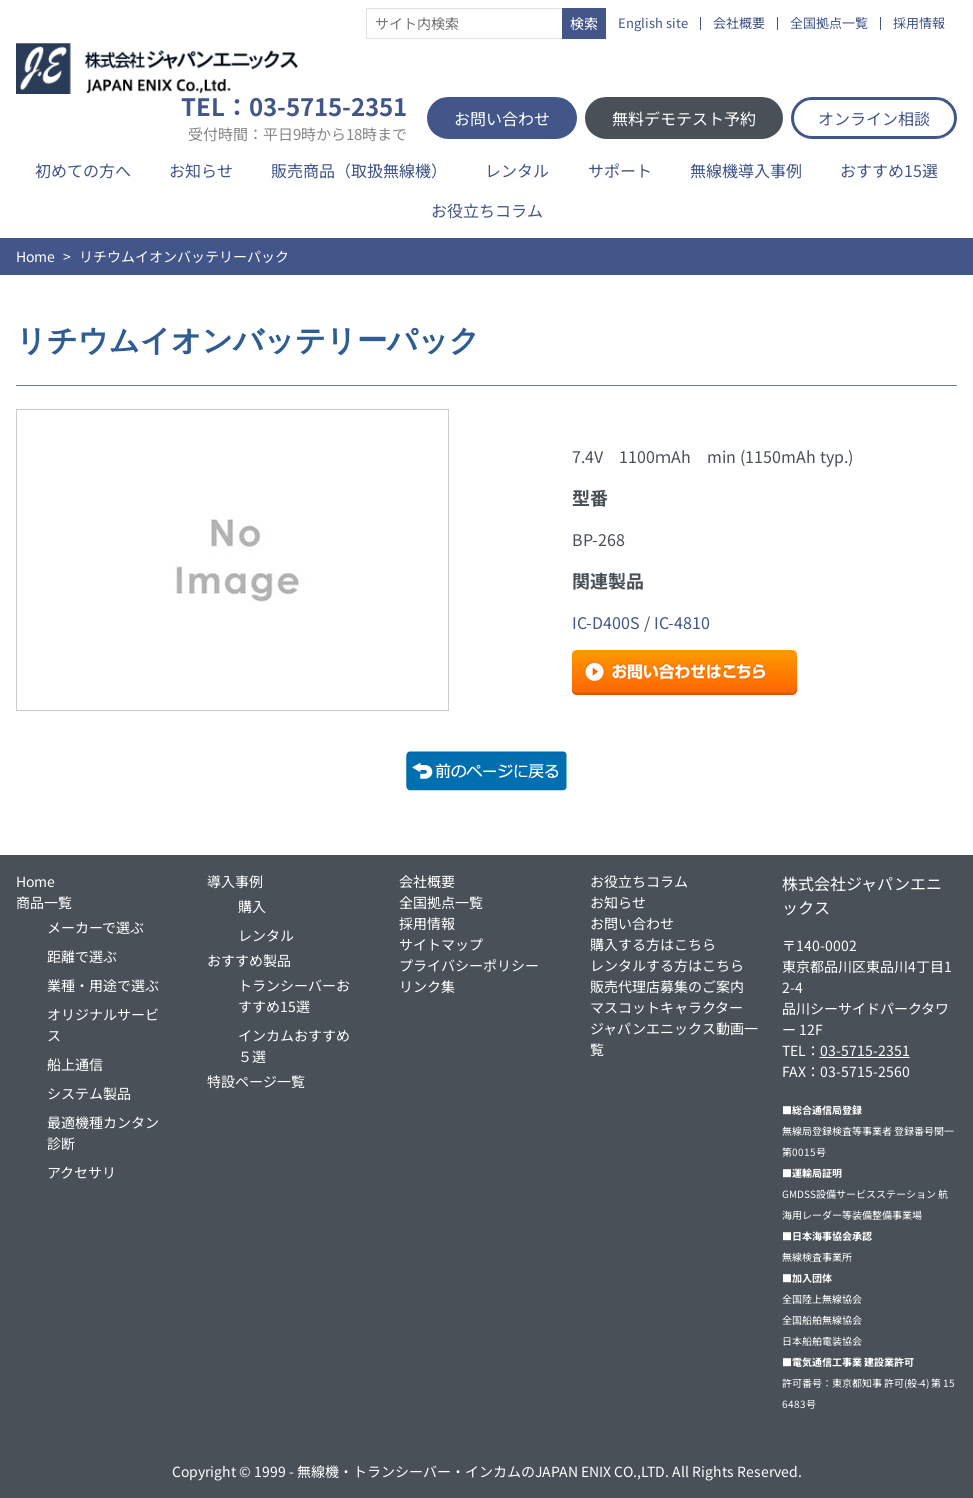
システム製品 (89, 1093)
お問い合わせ (502, 118)
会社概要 (739, 23)
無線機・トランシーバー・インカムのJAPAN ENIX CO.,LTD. (483, 1471)
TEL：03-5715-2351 (294, 118)
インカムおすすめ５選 (294, 1045)
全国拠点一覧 (829, 23)
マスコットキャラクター (666, 1007)
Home (35, 256)
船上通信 (75, 1064)
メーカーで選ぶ (95, 927)
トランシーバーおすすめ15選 (294, 995)
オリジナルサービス (103, 1024)
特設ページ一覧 (256, 1081)
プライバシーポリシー (469, 965)
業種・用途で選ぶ (103, 985)
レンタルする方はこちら (667, 965)
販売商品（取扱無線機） (359, 170)
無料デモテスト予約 (684, 118)
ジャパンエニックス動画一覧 (674, 1038)
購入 (252, 906)
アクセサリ (81, 1172)
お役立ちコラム (487, 210)
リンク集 (427, 986)
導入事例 (235, 881)
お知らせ (201, 170)
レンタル (517, 170)
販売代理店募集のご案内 (667, 986)
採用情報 (919, 23)
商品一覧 (44, 902)
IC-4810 (682, 622)
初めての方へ (83, 170)
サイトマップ (441, 944)
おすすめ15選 (889, 170)
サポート (620, 170)
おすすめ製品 (249, 960)
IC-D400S (606, 622)
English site (653, 23)
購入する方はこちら (653, 944)
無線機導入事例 (746, 170)
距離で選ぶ (82, 956)
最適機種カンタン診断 (103, 1132)
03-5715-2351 (865, 1050)
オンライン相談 (874, 118)
